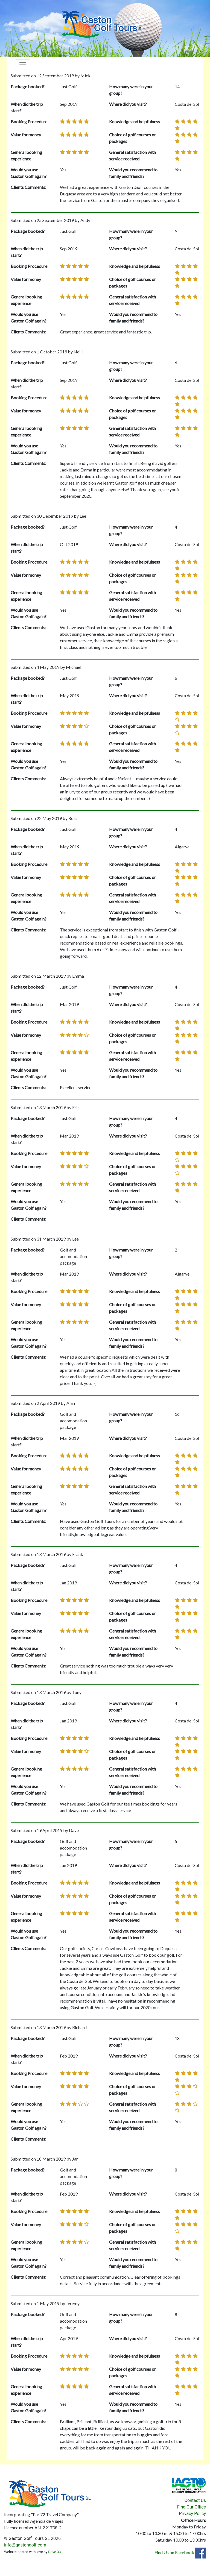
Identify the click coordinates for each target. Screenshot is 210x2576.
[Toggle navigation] (22, 64)
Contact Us (195, 2500)
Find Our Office (191, 2507)
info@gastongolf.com (25, 2545)
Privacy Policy (192, 2513)
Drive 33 (54, 2552)
